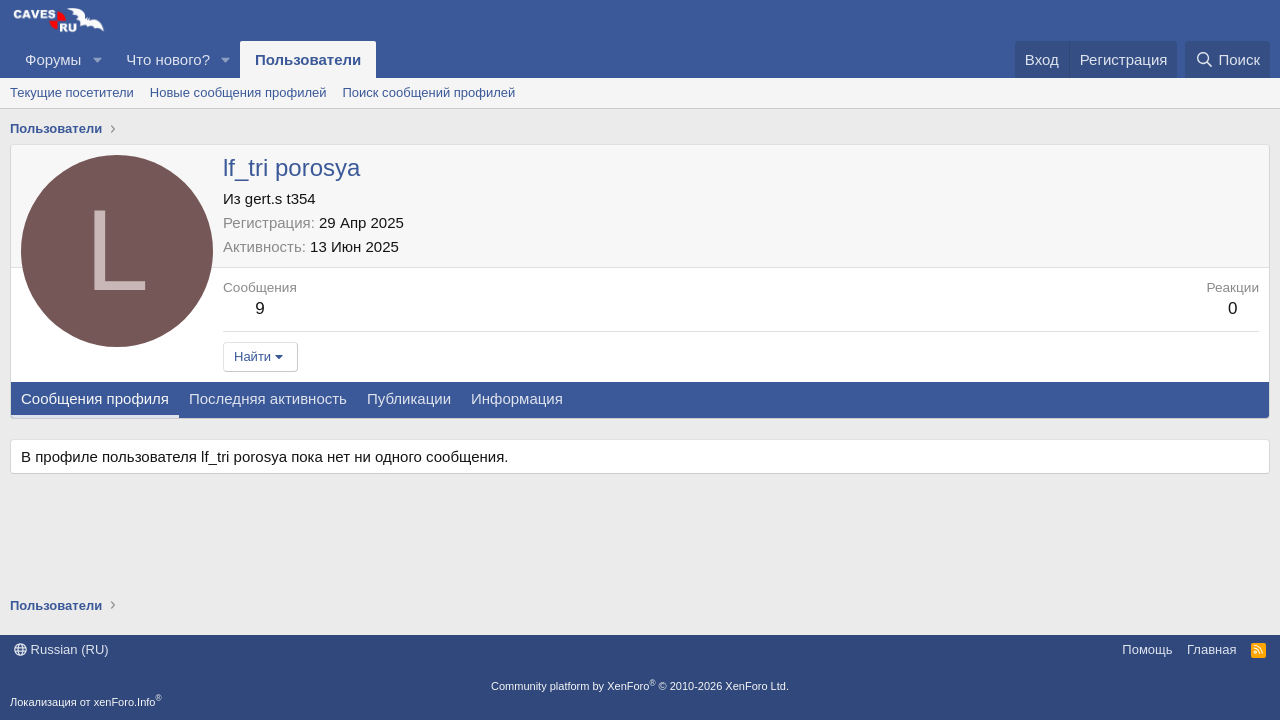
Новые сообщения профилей (238, 92)
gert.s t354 (280, 198)
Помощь (1147, 649)
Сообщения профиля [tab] (95, 398)
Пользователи (308, 59)
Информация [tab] (517, 398)
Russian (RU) (61, 649)
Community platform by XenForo (640, 686)
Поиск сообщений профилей (428, 92)
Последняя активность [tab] (268, 398)
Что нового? (168, 59)
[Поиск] (1227, 59)
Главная (1211, 649)
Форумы (53, 59)
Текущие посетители (72, 92)
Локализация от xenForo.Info (86, 702)
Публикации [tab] (409, 398)
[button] (97, 59)
